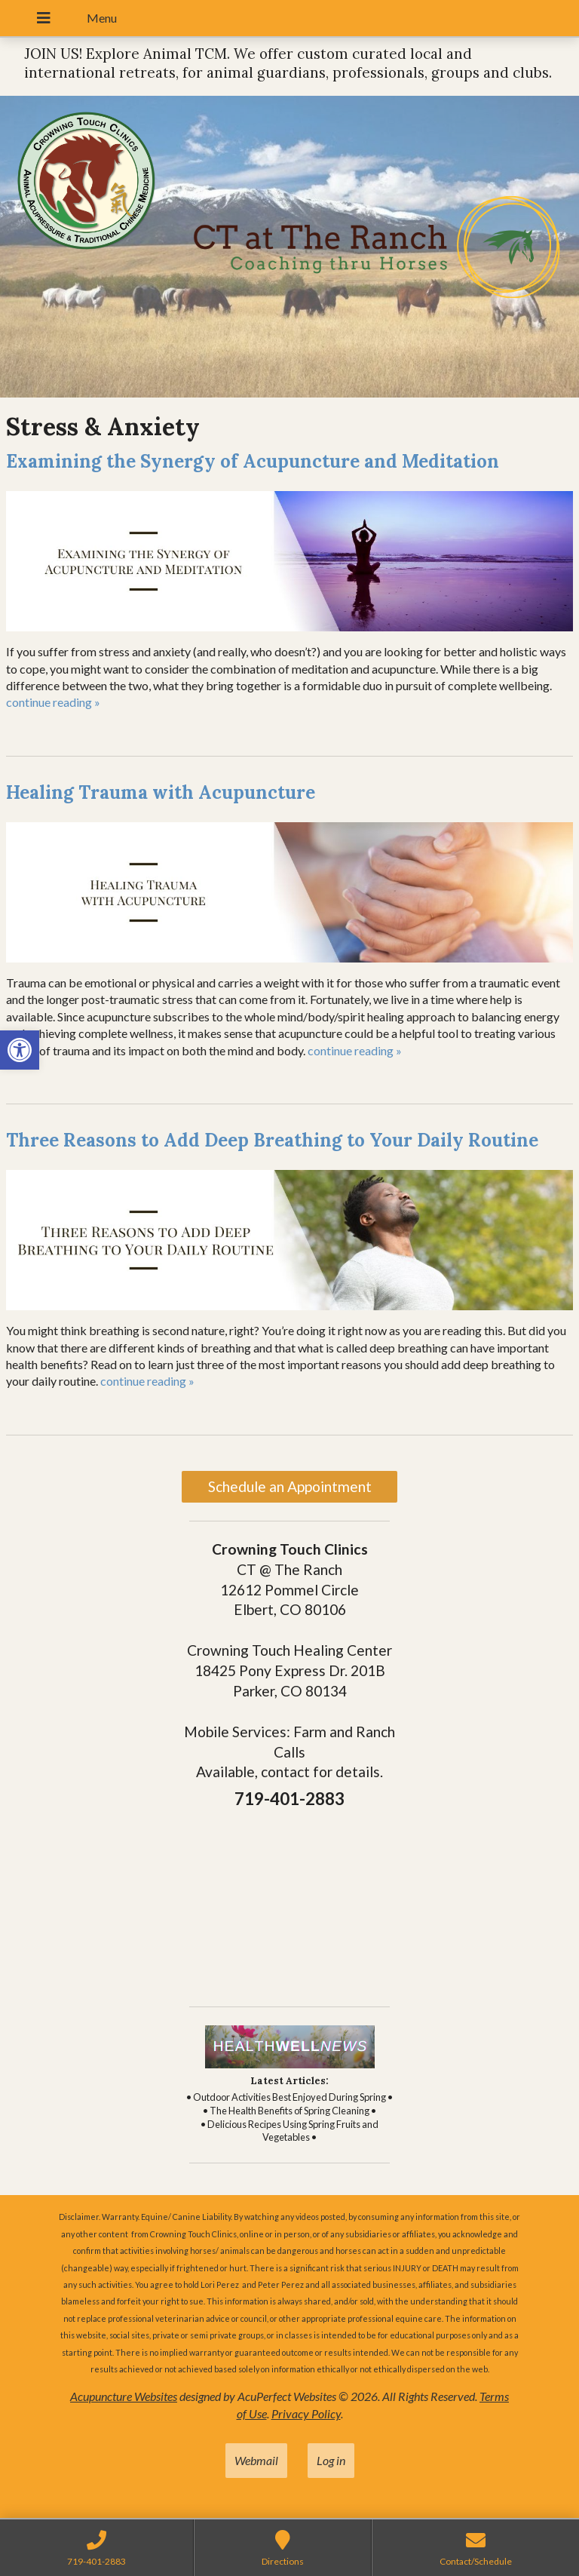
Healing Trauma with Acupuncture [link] (160, 792)
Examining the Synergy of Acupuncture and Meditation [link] (252, 461)
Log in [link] (331, 2460)
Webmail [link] (256, 2460)
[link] (19, 1050)
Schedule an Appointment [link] (290, 1486)
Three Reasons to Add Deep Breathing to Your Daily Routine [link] (272, 1140)
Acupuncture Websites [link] (123, 2396)
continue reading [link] (53, 702)
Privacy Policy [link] (306, 2413)
